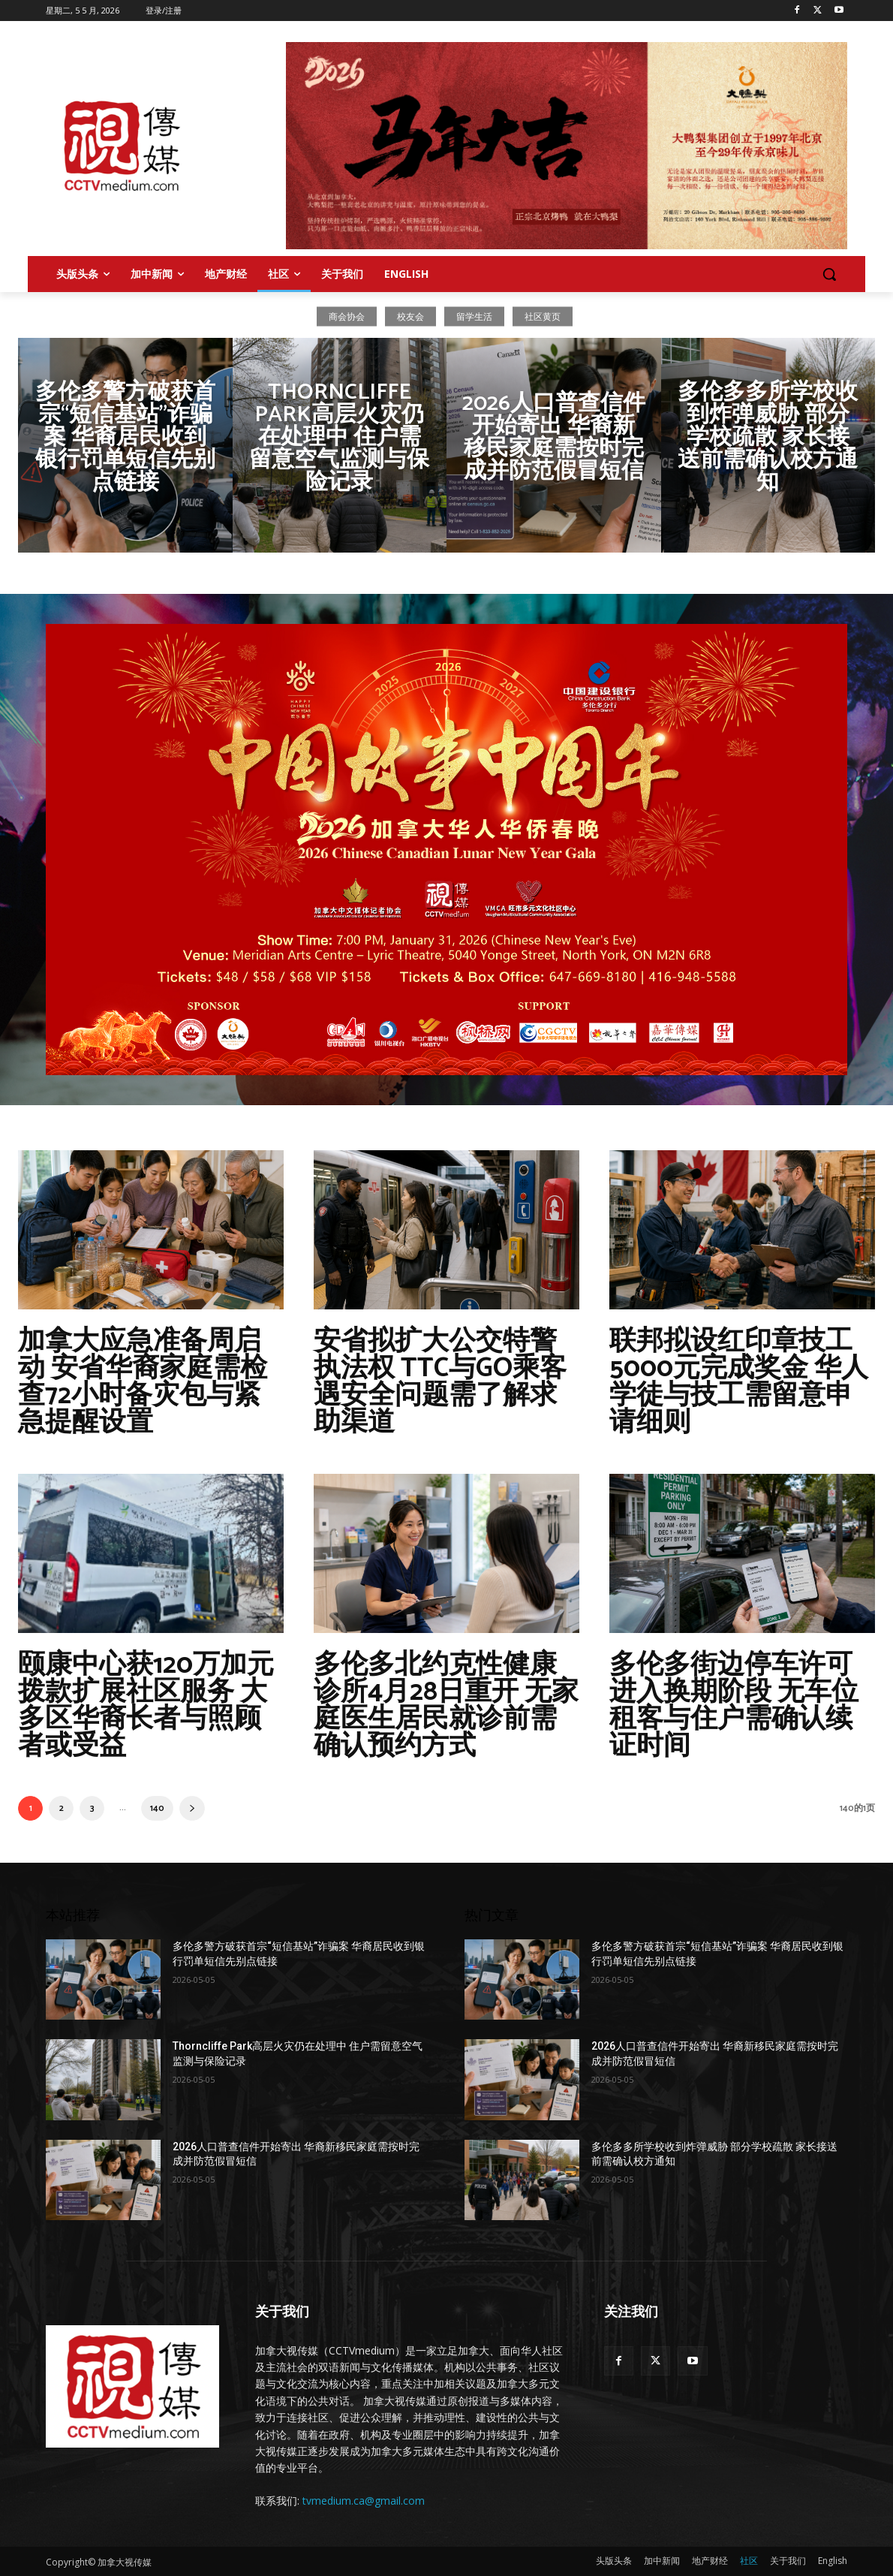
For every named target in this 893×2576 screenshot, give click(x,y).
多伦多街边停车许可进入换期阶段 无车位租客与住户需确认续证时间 (733, 1705)
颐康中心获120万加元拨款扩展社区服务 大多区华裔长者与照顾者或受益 (146, 1705)
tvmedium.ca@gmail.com (363, 2500)
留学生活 (474, 316)
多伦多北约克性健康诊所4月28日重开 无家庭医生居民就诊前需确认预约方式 (446, 1705)
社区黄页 (543, 316)
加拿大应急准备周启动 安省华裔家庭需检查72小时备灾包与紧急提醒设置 (142, 1382)
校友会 (410, 316)
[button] (829, 274)
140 (157, 1808)
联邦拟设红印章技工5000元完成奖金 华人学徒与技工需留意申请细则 (738, 1382)
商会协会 (347, 316)
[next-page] (192, 1808)
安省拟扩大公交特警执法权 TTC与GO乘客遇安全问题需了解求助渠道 (440, 1382)
